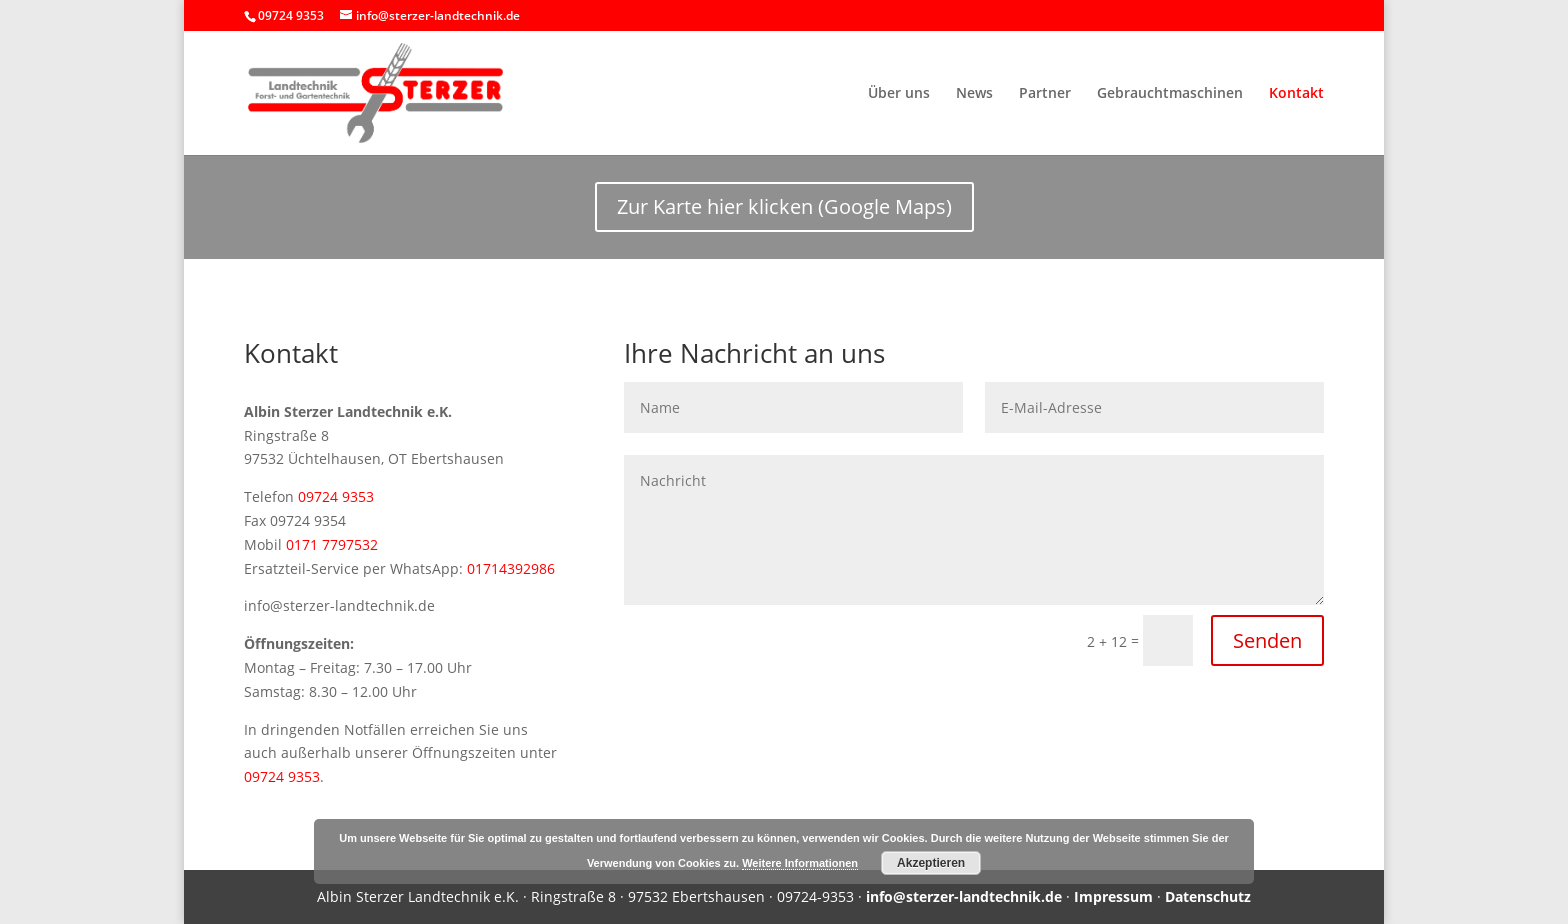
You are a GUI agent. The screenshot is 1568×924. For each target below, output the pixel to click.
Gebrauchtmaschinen (1170, 94)
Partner (1045, 94)
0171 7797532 (332, 544)
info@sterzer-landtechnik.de (964, 896)
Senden (1267, 640)
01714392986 (511, 568)
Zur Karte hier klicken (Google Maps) (784, 206)
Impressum (1113, 896)
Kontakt (1296, 94)
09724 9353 (336, 496)
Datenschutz (1208, 896)
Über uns (899, 94)
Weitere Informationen (800, 863)
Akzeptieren (931, 863)
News (974, 94)
